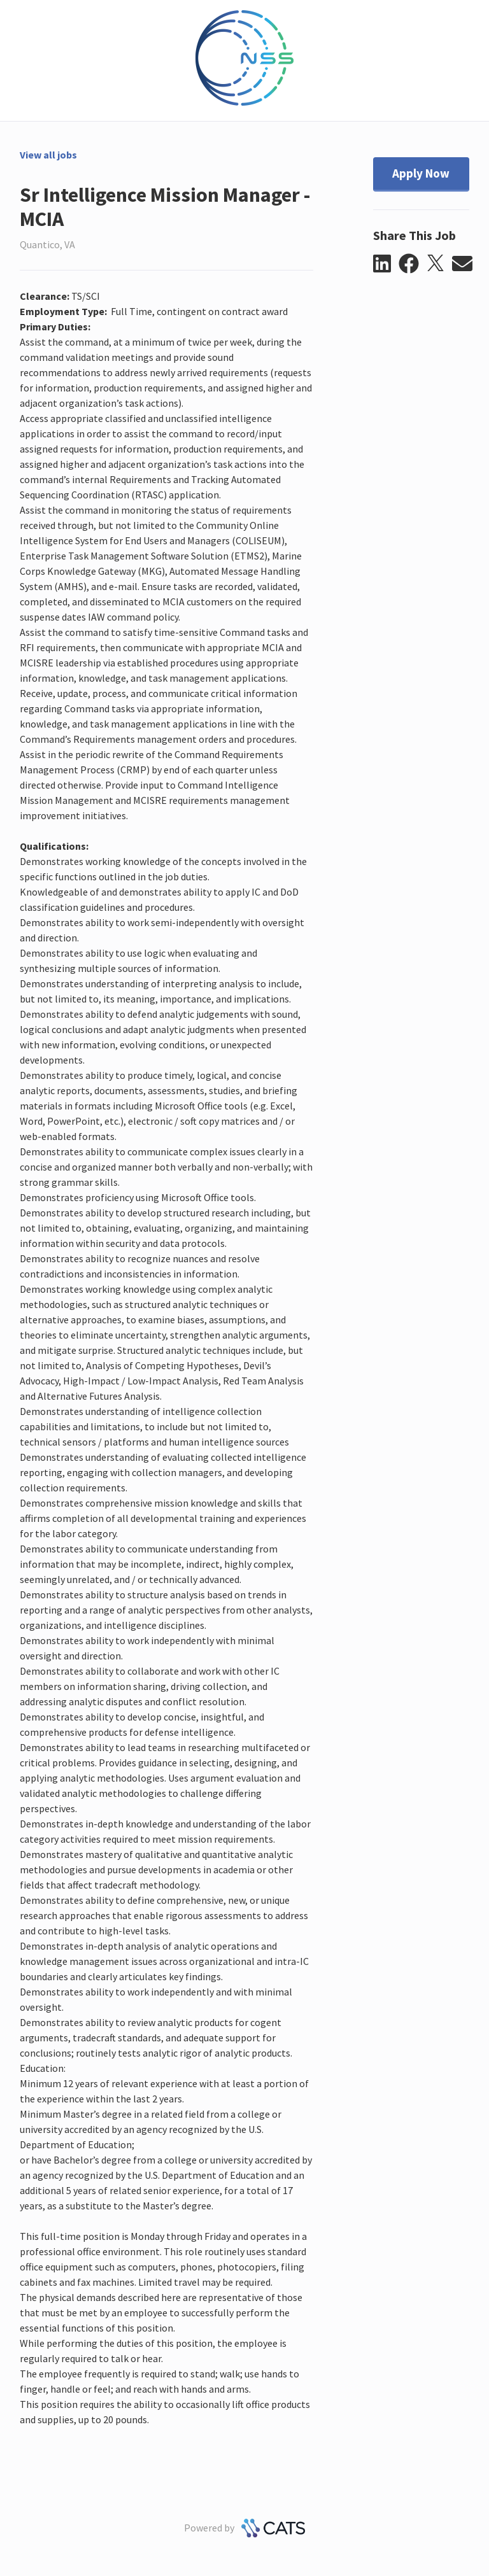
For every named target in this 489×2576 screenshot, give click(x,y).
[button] (386, 264)
